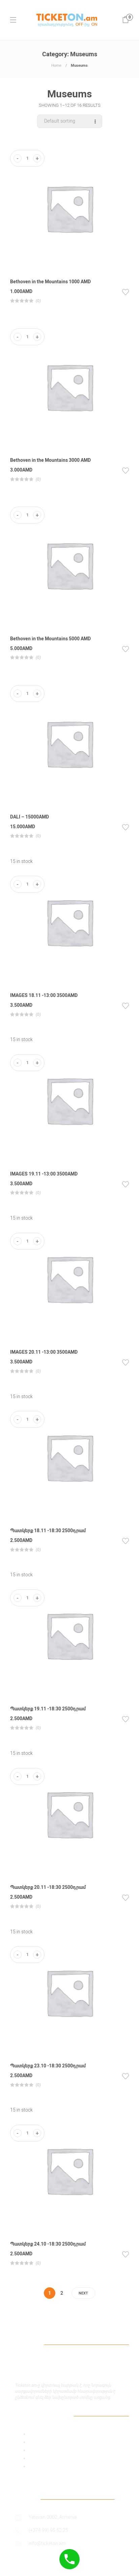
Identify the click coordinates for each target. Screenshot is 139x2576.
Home (56, 65)
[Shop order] (69, 121)
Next (83, 2293)
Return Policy (42, 2466)
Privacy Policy (43, 2442)
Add (33, 2434)
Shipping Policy (44, 2458)
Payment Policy (45, 2450)
